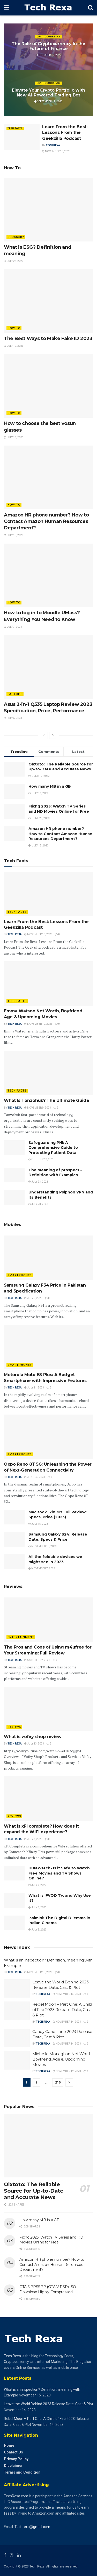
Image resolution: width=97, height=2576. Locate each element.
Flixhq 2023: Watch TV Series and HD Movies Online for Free (58, 809)
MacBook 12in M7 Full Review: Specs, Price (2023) (57, 1515)
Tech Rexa (53, 145)
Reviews (14, 1727)
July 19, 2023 (14, 345)
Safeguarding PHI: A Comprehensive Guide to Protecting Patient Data (53, 1147)
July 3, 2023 (37, 1929)
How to (14, 328)
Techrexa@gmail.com (32, 2527)
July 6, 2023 (13, 718)
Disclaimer (13, 2466)
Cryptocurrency (49, 36)
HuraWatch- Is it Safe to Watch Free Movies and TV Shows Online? (59, 1873)
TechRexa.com (16, 2496)
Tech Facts (15, 128)
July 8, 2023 (33, 1839)
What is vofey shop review (34, 1736)
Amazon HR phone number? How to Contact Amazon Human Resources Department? (46, 521)
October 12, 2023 (49, 55)
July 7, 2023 (13, 626)
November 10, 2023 (56, 151)
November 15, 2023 (42, 1546)
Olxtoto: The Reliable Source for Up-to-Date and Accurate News (60, 767)
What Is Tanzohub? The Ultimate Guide (46, 1100)
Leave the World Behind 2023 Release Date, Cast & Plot (48, 2404)
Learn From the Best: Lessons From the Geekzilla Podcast (64, 132)
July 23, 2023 (14, 261)
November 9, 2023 (37, 1107)
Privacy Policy (16, 2459)
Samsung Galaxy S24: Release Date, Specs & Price (57, 1537)
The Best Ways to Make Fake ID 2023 (48, 338)
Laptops (15, 694)
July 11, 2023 (34, 1387)
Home (9, 2445)
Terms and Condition (22, 2472)
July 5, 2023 (33, 1298)
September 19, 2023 (48, 101)
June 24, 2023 (34, 1477)
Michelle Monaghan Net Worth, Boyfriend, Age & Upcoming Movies (62, 2059)
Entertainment (21, 1637)
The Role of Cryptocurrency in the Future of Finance (48, 46)
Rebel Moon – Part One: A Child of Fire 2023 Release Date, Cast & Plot (62, 2009)
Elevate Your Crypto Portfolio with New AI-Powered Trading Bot (48, 93)
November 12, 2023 (67, 2071)
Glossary (16, 237)
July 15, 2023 (38, 1523)
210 (58, 2082)
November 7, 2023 (41, 1568)
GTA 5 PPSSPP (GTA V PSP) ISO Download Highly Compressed (47, 2289)
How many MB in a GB (49, 786)
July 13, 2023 (14, 437)
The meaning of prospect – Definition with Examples (55, 1172)
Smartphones (20, 1275)
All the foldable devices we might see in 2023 (55, 1559)
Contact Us (13, 2452)
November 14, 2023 (67, 1994)
